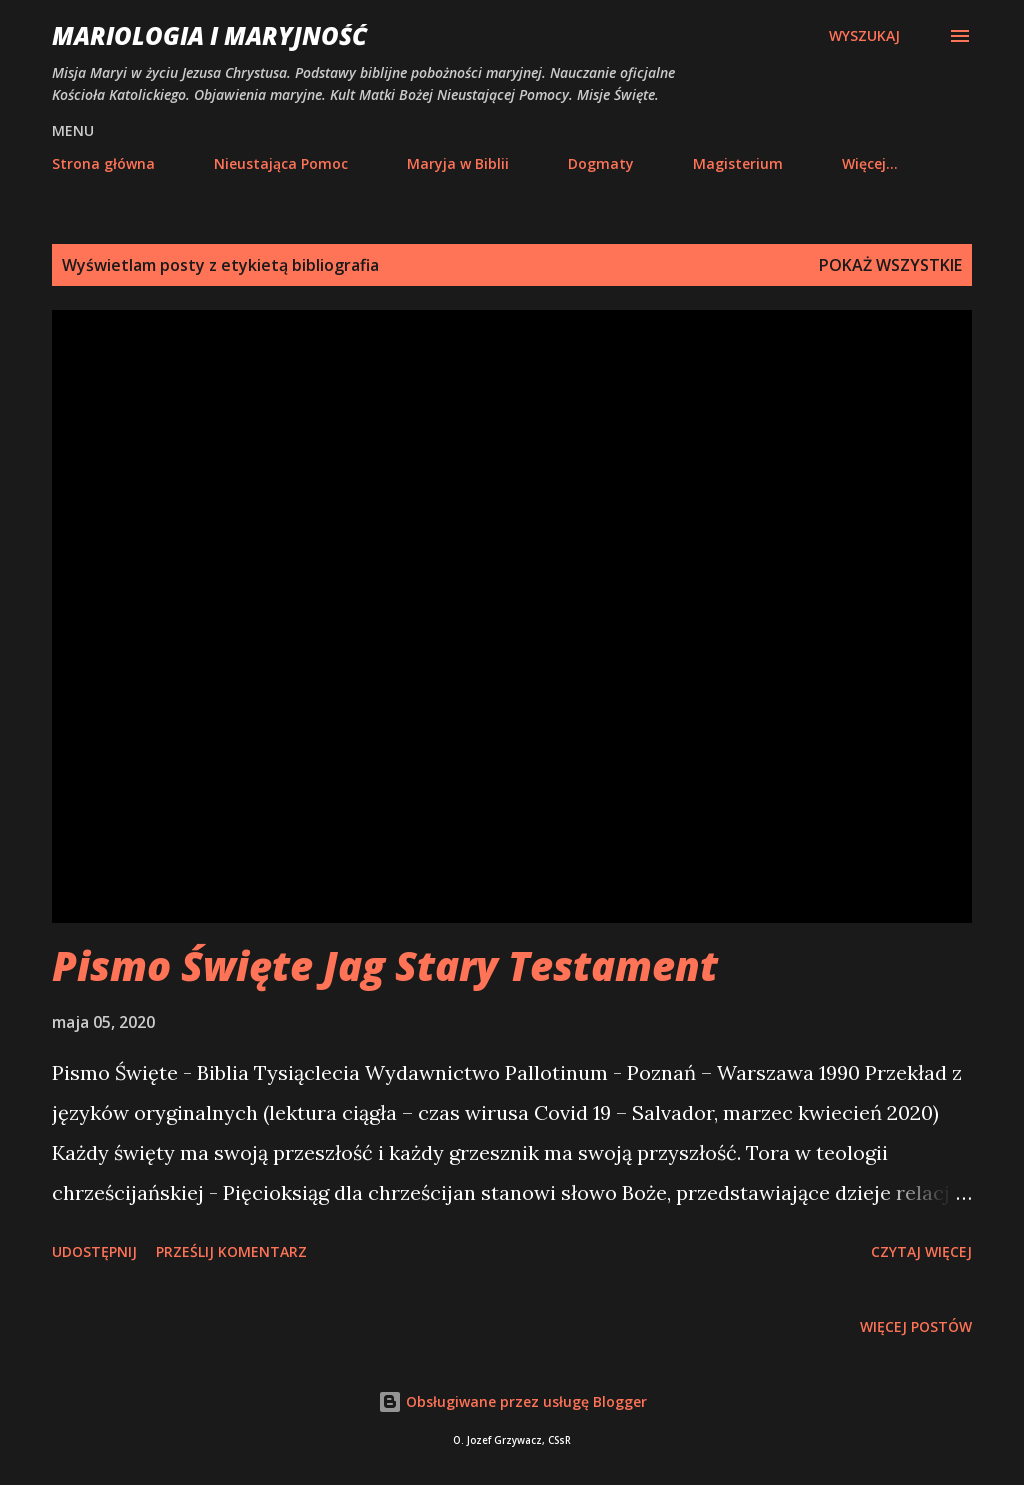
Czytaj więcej (921, 1251)
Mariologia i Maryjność (209, 35)
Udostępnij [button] (94, 1251)
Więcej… (870, 163)
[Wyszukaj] (864, 36)
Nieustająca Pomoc (281, 163)
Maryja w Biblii (458, 163)
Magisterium (738, 163)
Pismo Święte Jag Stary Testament (385, 965)
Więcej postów (916, 1326)
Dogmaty (601, 163)
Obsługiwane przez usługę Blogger (512, 1401)
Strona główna (103, 163)
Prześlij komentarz (231, 1251)
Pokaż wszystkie (890, 265)
